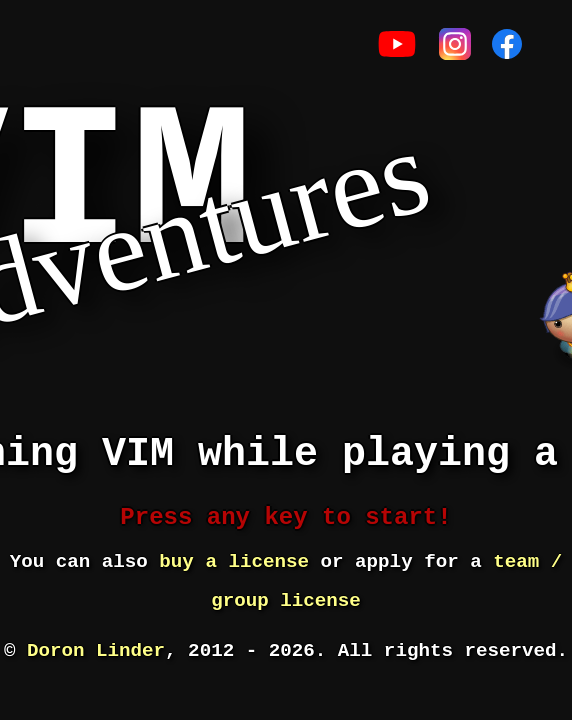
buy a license (234, 562)
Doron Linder (96, 651)
